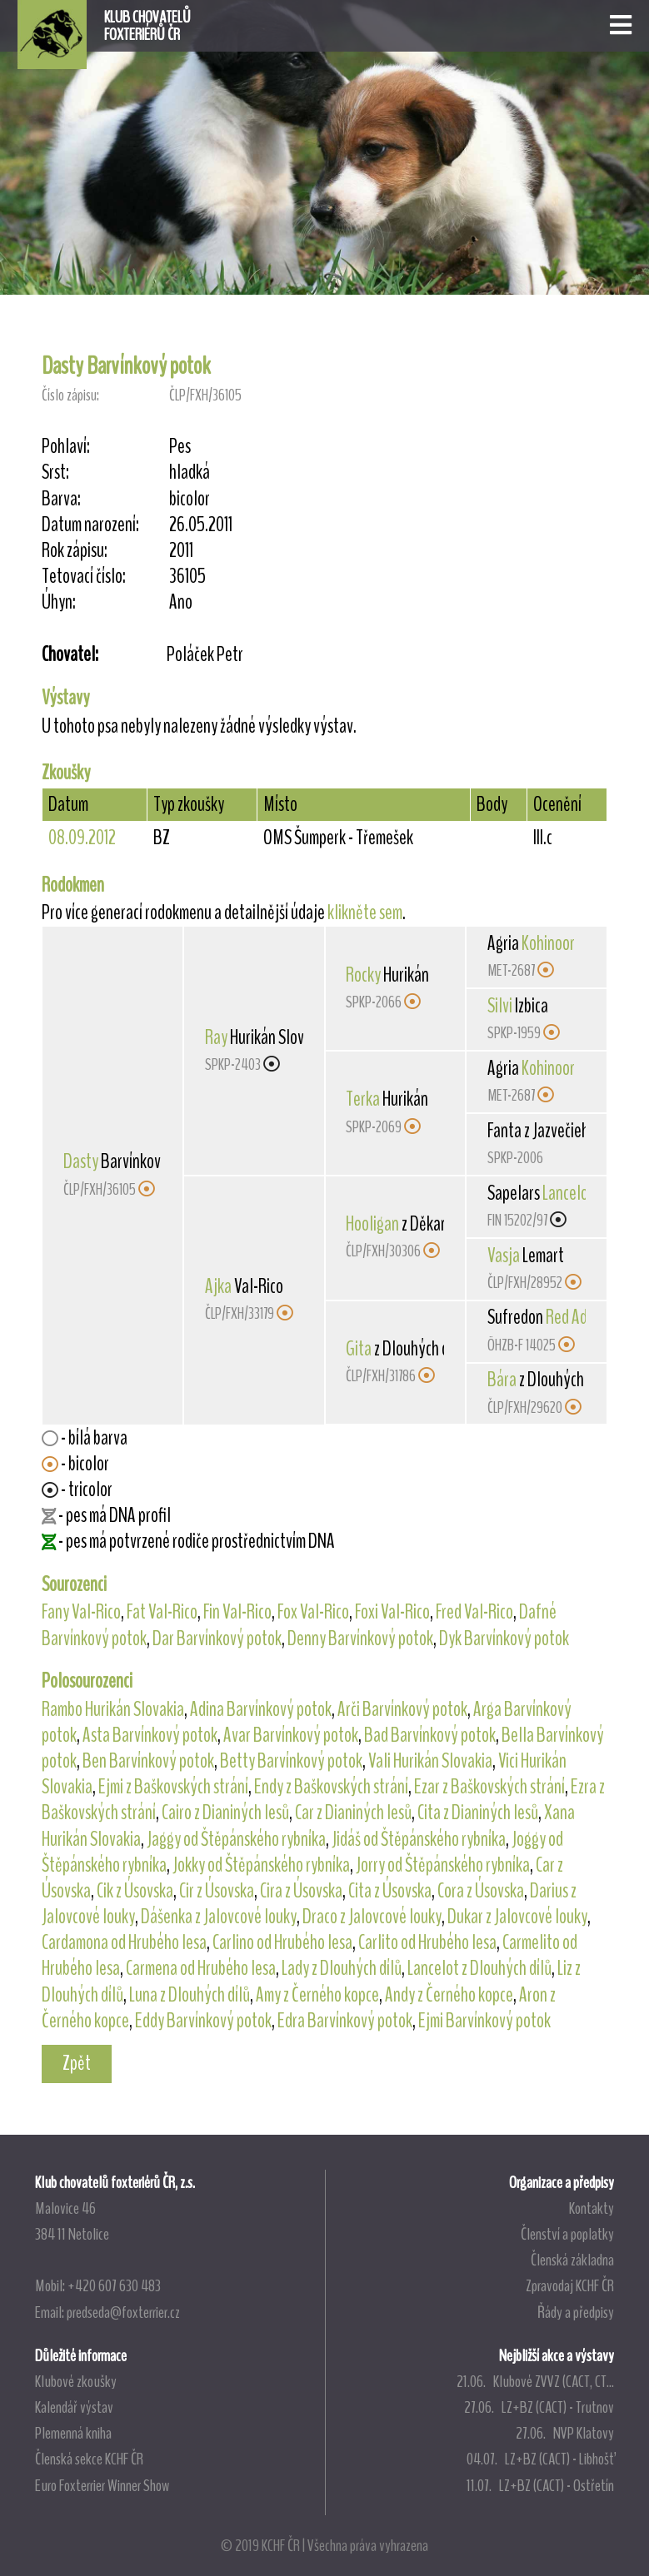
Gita (359, 1349)
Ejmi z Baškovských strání (173, 1787)
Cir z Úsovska (216, 1891)
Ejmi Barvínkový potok (484, 2021)
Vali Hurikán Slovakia (430, 1761)
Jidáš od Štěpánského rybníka (419, 1839)
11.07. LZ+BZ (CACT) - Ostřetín (540, 2485)
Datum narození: (90, 525)
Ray (216, 1037)
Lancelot (568, 1193)
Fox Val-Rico (313, 1612)
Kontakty (591, 2208)
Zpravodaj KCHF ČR (570, 2285)
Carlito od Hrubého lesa (427, 1942)
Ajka (218, 1286)
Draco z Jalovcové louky (372, 1916)
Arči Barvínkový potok (402, 1709)
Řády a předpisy (575, 2312)
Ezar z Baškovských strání (489, 1787)
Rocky (363, 975)
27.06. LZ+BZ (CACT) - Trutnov (539, 2407)
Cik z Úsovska (135, 1891)
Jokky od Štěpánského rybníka (261, 1865)
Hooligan (372, 1224)
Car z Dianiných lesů (353, 1812)
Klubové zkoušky (76, 2381)
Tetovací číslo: (84, 576)
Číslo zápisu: (70, 395)
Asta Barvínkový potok (149, 1735)
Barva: (61, 499)
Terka (363, 1099)
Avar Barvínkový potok (290, 1735)
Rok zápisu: (74, 551)
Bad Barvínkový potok (430, 1735)
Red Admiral (581, 1317)
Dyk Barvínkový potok (504, 1638)
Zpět (76, 2063)
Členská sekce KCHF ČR (89, 2458)
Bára (502, 1379)
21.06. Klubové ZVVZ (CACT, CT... (535, 2381)
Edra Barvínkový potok (344, 2021)
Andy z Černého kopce (449, 1995)
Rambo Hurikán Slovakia (113, 1709)
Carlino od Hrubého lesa (282, 1942)
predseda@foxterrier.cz (123, 2312)
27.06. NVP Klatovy (565, 2432)
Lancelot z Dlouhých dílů (479, 1968)
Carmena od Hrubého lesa (201, 1968)
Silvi (499, 1006)
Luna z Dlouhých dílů (189, 1995)
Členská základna (572, 2259)
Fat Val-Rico (162, 1612)
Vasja (503, 1255)
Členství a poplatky (567, 2233)
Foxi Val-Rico (392, 1612)
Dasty (80, 1161)
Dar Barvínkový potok (217, 1638)
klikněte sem (364, 912)
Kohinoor (548, 943)
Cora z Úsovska (480, 1891)
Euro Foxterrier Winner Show (102, 2485)
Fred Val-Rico (474, 1612)
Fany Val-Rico (81, 1612)
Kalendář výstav (74, 2407)
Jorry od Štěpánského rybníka (443, 1865)
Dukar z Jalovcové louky (517, 1916)
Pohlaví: (66, 447)
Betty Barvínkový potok (291, 1761)
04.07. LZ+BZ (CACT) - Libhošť (540, 2458)
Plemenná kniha (73, 2432)
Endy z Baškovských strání (331, 1787)
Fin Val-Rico (237, 1612)
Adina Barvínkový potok (261, 1709)
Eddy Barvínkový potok (203, 2021)
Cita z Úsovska (390, 1891)
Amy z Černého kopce (317, 1995)
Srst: (55, 472)
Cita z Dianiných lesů (477, 1812)
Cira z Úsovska (301, 1891)
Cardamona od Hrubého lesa (124, 1942)
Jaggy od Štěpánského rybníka (236, 1839)
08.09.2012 (82, 837)
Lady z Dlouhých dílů (342, 1968)
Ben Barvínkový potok (148, 1761)
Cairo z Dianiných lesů (225, 1812)
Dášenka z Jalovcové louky (219, 1916)
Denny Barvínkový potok (360, 1638)
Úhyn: (59, 602)
